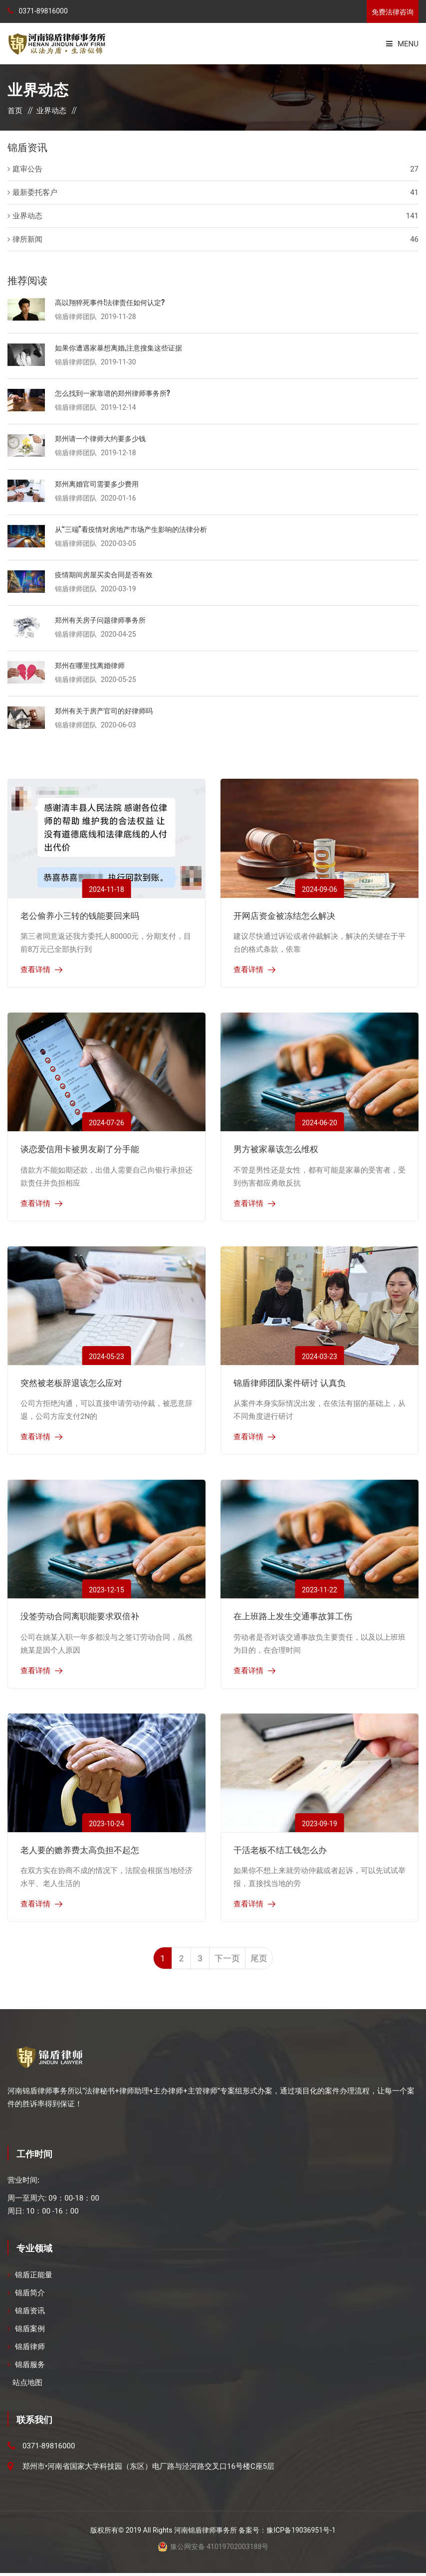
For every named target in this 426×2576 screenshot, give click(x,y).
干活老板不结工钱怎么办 (280, 1849)
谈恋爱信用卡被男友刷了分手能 (79, 1148)
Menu (402, 43)
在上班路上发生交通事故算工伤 (292, 1615)
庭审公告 (27, 169)
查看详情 (35, 969)
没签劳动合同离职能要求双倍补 (79, 1615)
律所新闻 (27, 239)
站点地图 (27, 2385)
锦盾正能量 (33, 2277)
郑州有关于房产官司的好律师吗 (107, 709)
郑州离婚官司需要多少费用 (100, 483)
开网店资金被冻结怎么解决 (284, 915)
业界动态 (51, 110)
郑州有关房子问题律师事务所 (103, 619)
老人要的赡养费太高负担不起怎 (79, 1849)
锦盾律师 (30, 2349)
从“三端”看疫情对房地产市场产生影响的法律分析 (136, 528)
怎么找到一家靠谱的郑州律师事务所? (116, 392)
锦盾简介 (30, 2295)
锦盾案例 (30, 2331)
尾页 (270, 1960)
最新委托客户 (34, 192)
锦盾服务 (30, 2367)
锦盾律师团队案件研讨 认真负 (289, 1382)
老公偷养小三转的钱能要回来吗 (79, 915)
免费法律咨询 (393, 12)
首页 (14, 110)
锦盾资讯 (30, 2313)
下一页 (234, 1960)
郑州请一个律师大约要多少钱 (103, 437)
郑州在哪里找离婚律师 (92, 664)
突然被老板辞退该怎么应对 (71, 1382)
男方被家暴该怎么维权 (275, 1148)
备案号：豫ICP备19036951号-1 (286, 2533)
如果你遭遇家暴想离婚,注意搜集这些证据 (123, 347)
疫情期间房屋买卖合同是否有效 (107, 573)
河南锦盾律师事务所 (205, 2533)
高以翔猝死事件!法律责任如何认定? (114, 301)
